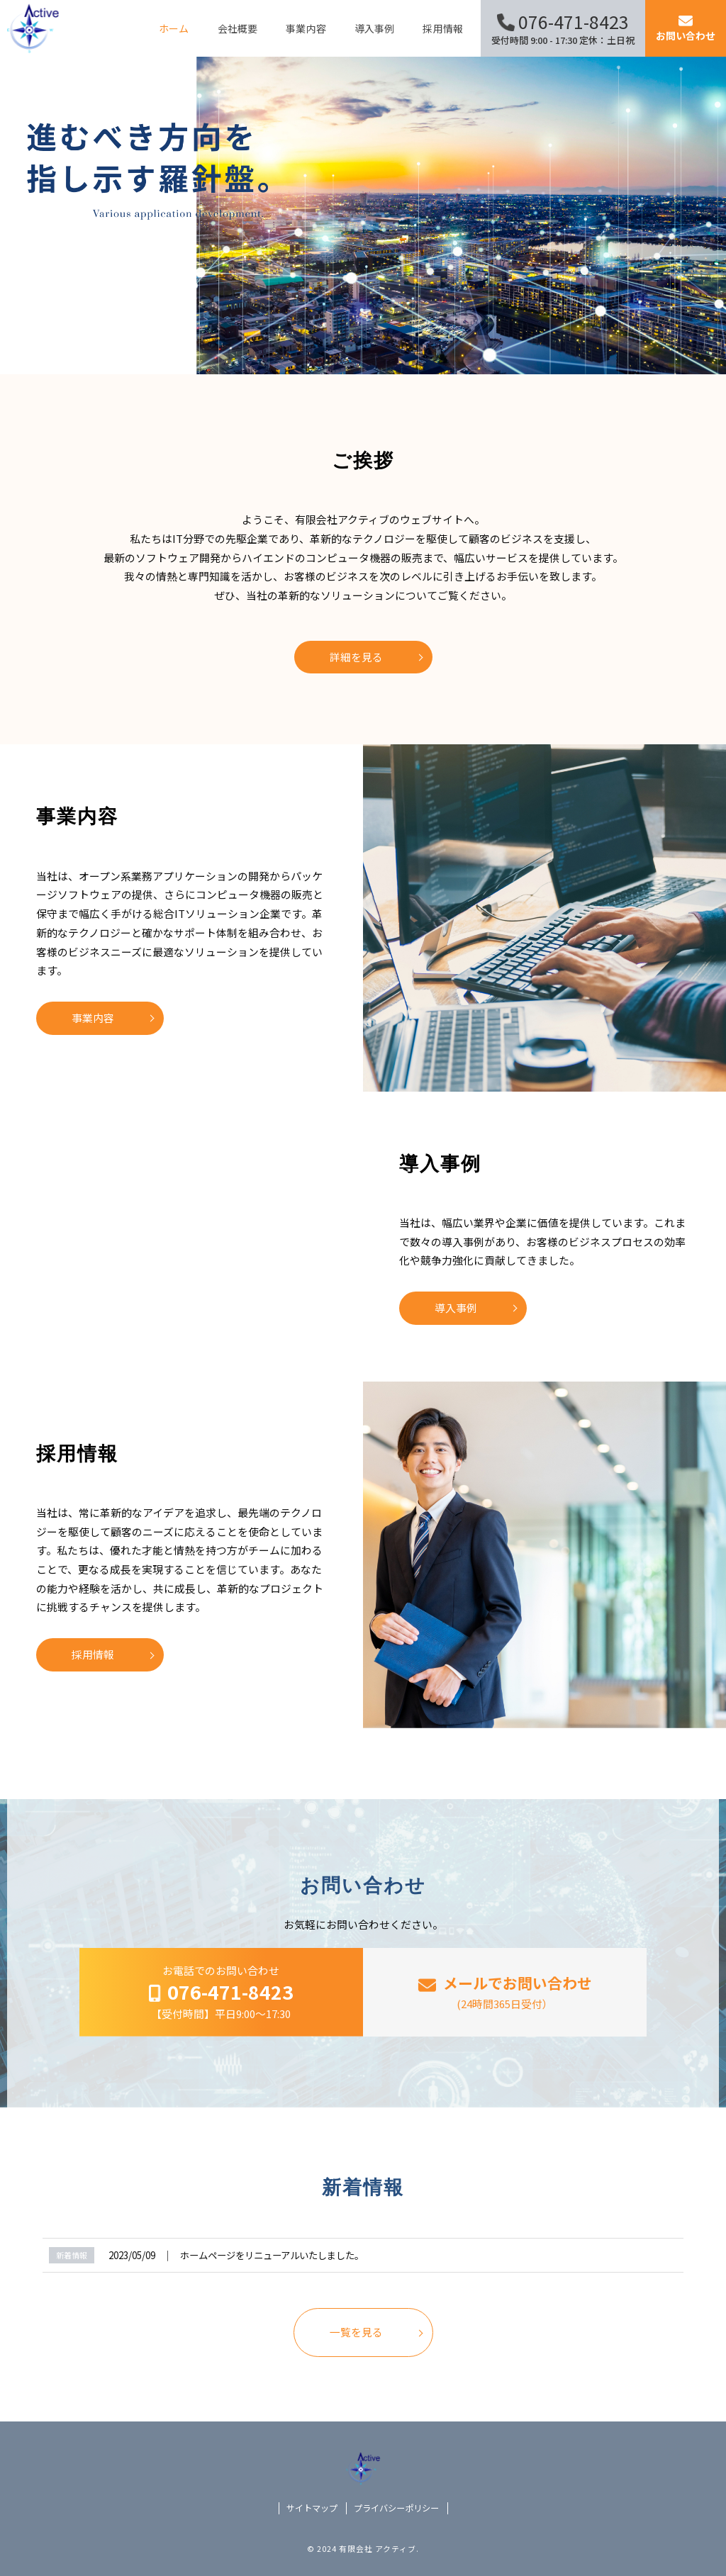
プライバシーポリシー (396, 2508)
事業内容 (93, 1017)
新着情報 (71, 2255)
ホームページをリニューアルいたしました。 (272, 2255)
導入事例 (456, 1307)
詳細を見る (356, 656)
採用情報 (93, 1654)
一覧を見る (356, 2331)
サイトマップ (311, 2508)
